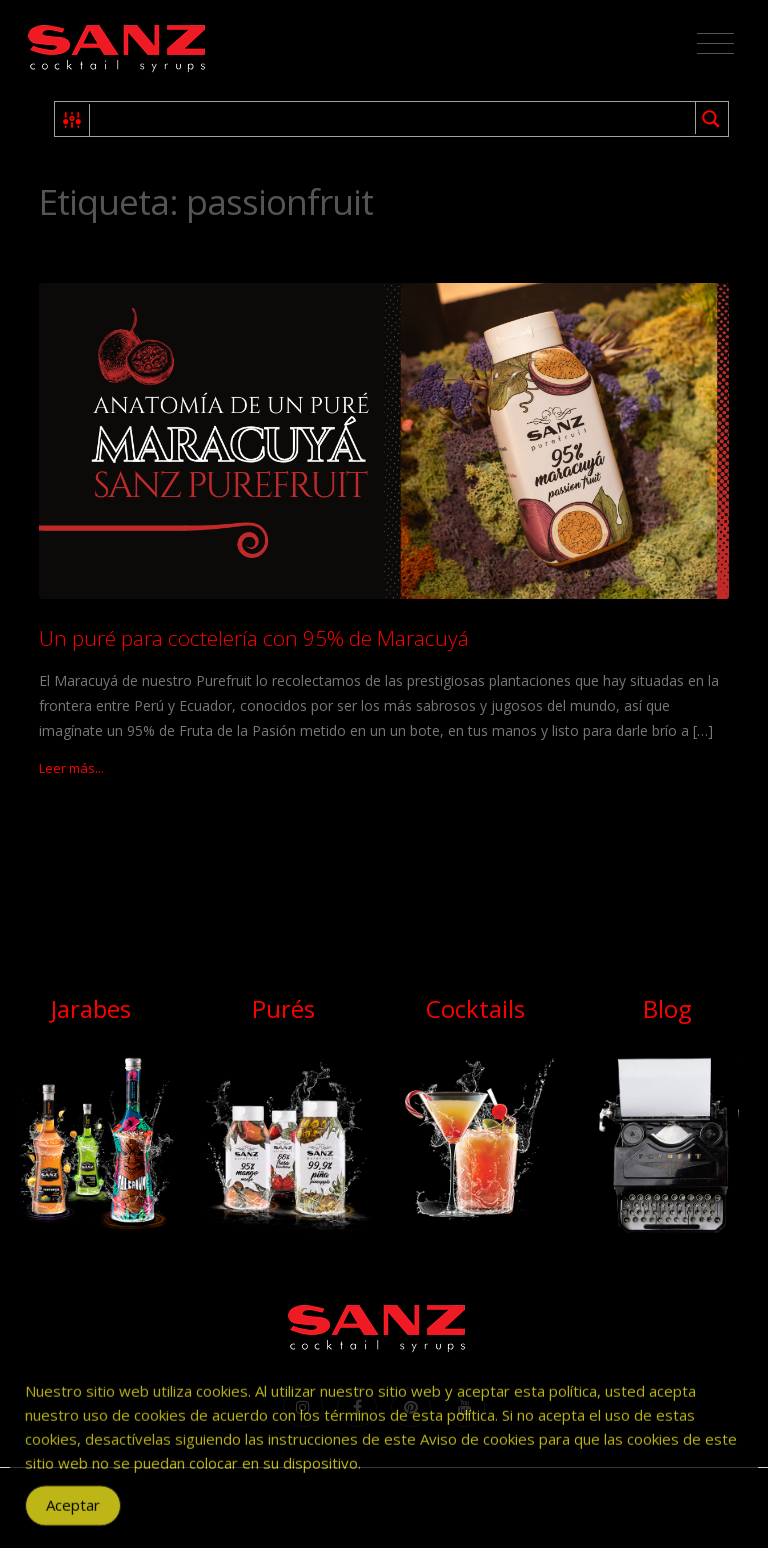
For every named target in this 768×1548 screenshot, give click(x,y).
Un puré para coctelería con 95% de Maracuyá (254, 638)
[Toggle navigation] (715, 44)
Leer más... (71, 768)
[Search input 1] (393, 119)
